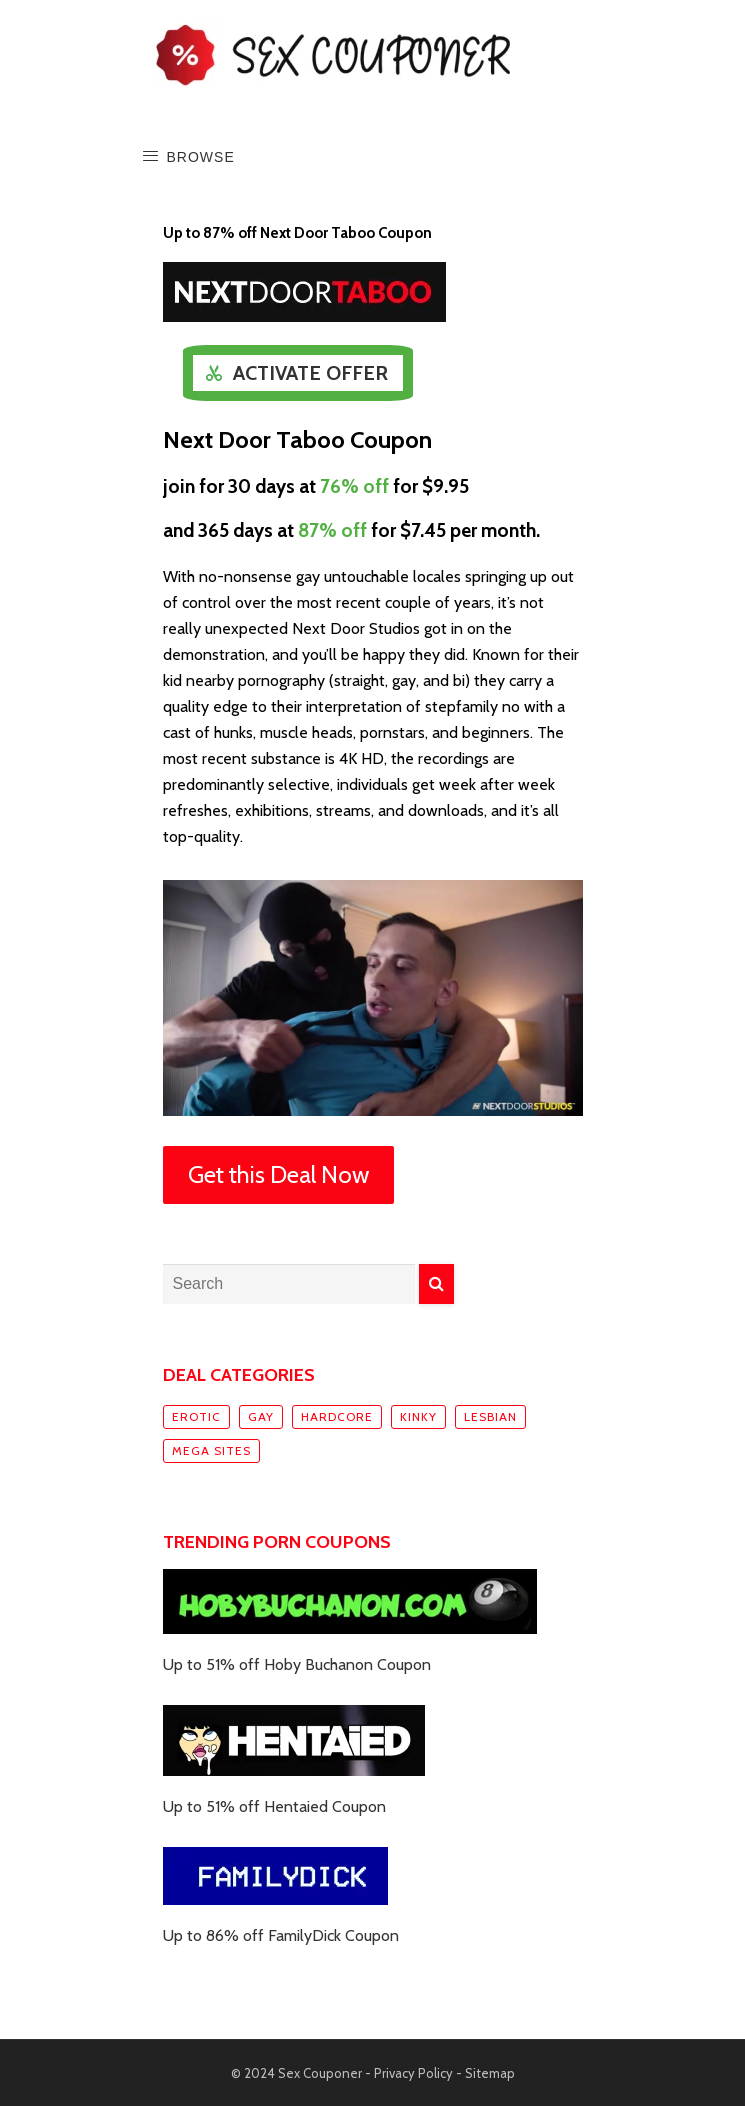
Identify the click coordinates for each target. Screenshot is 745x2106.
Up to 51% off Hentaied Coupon (274, 1806)
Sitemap (490, 2073)
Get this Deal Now (278, 1174)
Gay (261, 1416)
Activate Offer (310, 373)
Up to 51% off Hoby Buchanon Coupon (297, 1664)
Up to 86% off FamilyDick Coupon (281, 1935)
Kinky (418, 1416)
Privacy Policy (413, 2073)
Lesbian (490, 1416)
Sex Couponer (320, 2073)
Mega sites (211, 1450)
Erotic (196, 1416)
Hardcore (337, 1416)
